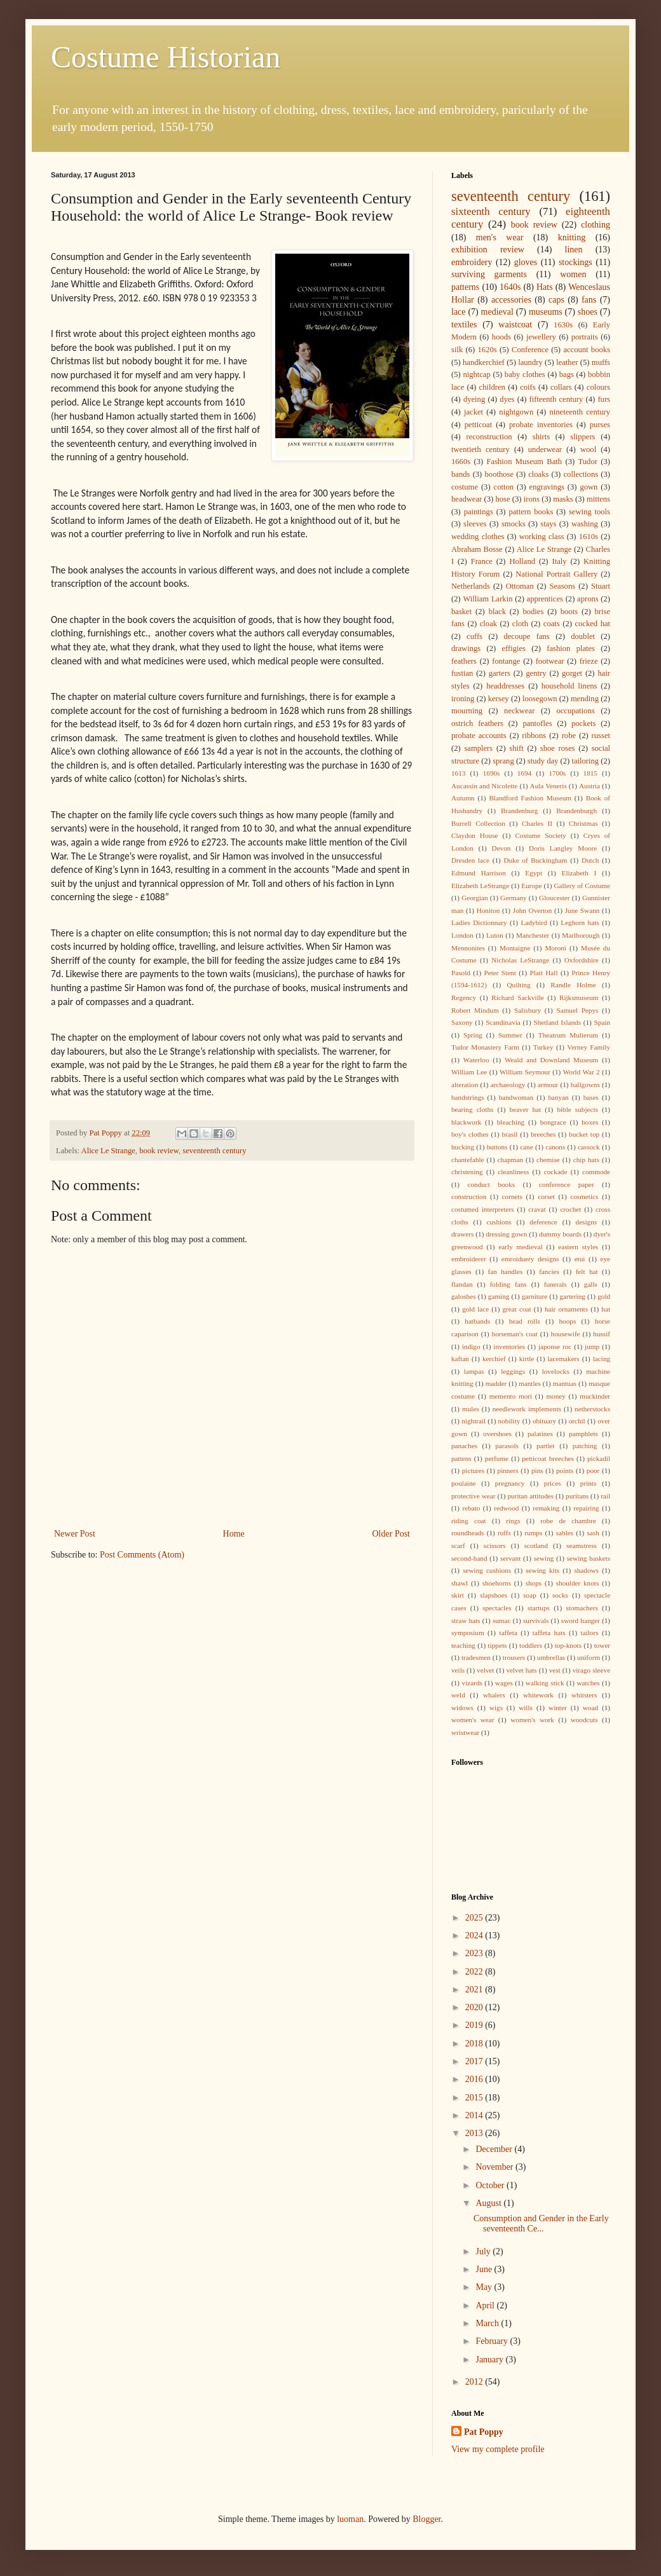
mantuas (564, 1383)
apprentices (545, 598)
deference (543, 1222)
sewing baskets (588, 1558)
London (462, 935)
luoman (350, 2519)
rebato (471, 1508)
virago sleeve (591, 1670)
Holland (522, 561)
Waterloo (476, 1060)
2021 (475, 1989)
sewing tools (589, 511)
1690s (491, 773)
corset (546, 1196)
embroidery (472, 262)
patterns (465, 287)
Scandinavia (503, 1022)
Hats (544, 287)
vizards (472, 1683)
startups (539, 1608)
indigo (471, 1346)
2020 (475, 2007)
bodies (532, 611)
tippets (497, 1645)
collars (561, 387)
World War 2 (581, 1072)
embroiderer (468, 1259)
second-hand (469, 1558)
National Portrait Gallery (556, 574)
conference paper (566, 1184)
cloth (520, 623)
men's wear (500, 237)
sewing (544, 1558)
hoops (567, 1321)
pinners (508, 1470)
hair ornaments (566, 1309)
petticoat (478, 424)
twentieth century (480, 449)
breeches (543, 1134)
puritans (577, 1496)
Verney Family (588, 1047)
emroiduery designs (530, 1259)
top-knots (568, 1645)
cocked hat (592, 623)
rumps (533, 1533)
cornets (512, 1196)
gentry (536, 673)
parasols (507, 1445)
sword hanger (580, 1620)
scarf (458, 1545)
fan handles (505, 1271)
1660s (460, 461)
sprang (503, 761)
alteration (464, 1084)
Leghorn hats (580, 922)
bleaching (511, 1122)
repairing (586, 1508)
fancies (549, 1271)
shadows (586, 1570)
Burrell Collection (478, 823)
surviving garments (489, 274)
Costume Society (540, 835)
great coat (517, 1309)
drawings (465, 648)
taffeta (508, 1632)
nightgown (516, 412)
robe (569, 735)
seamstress (581, 1545)
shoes (587, 312)
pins (537, 1470)
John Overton (532, 910)
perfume (496, 1458)
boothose (499, 474)
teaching (463, 1645)
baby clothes (525, 374)
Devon (501, 848)
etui (580, 1259)
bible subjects (577, 1109)
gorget (572, 673)
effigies (513, 648)
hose (502, 499)
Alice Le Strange (108, 1150)
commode (596, 1171)
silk (457, 349)
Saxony (462, 1022)
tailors (590, 1632)
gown (588, 487)
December (494, 2149)
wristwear (465, 1732)
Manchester (532, 935)
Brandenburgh (576, 810)
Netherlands (470, 586)
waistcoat (515, 324)
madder (496, 1383)
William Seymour (525, 1072)
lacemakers (563, 1358)
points (564, 1470)
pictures (473, 1470)
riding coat (468, 1520)
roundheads (467, 1533)
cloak (488, 623)
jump (592, 1346)
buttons (497, 1147)
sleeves (474, 523)
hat (605, 1309)
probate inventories (541, 424)
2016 (475, 2079)
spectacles (496, 1608)
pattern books (530, 511)
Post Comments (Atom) (142, 1554)
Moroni (555, 948)
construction (468, 1196)
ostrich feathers (477, 723)
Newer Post (74, 1533)
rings (513, 1520)
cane (526, 1147)
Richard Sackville (517, 997)
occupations (575, 710)
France (482, 561)
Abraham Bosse (477, 549)
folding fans (508, 1284)
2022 (475, 1972)
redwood (506, 1508)
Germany (513, 897)
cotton (504, 487)
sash (593, 1533)
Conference (530, 349)
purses (600, 424)
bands (460, 474)
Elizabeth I (579, 873)
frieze (589, 661)
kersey (498, 698)
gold (603, 1296)
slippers (582, 436)
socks (560, 1595)
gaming (499, 1296)
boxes (590, 1122)
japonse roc (554, 1346)
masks (563, 499)
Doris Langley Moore (563, 848)
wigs (496, 1707)
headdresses (505, 686)
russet (601, 735)
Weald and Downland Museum (551, 1060)
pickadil (598, 1458)
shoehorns (496, 1583)
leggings (513, 1371)
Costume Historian (165, 57)
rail (605, 1496)
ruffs (504, 1533)
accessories (511, 300)
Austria (589, 786)
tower (602, 1645)
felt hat (587, 1271)
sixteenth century (491, 211)
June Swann (582, 910)
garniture (534, 1296)
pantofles (537, 723)
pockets (583, 723)
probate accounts (479, 735)
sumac (502, 1620)
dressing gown (506, 1234)
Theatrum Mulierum (568, 1035)
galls (590, 1284)
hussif (601, 1334)
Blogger (426, 2519)
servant (510, 1558)
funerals (555, 1284)
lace (458, 312)
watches (588, 1683)
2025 (475, 1917)
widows (462, 1707)
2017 (475, 2061)
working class (541, 536)
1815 (590, 773)
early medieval (520, 1246)
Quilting (518, 985)
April (485, 2305)
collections (581, 474)
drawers (462, 1234)
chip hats (586, 1159)
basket (461, 611)
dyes (507, 399)
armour (548, 1084)
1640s (510, 287)
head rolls (524, 1321)
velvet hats (521, 1670)
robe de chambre (568, 1520)
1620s (487, 349)
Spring (472, 1035)
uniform (588, 1657)
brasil (510, 1134)
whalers (494, 1695)
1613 (458, 773)
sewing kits (542, 1570)
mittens (598, 499)
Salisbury (527, 1010)
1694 (524, 773)
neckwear (519, 710)
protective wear (473, 1496)
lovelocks (555, 1371)
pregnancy (510, 1483)
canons (555, 1147)
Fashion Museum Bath (524, 461)
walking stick (545, 1683)
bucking (462, 1147)
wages (504, 1683)
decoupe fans (526, 636)
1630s (563, 324)
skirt (457, 1595)
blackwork (466, 1122)
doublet (583, 636)
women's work (532, 1719)
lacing (601, 1358)
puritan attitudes (530, 1496)
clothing (595, 225)
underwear (545, 449)
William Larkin (487, 598)
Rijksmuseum (579, 997)
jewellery (541, 336)
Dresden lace (470, 860)
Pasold (460, 972)
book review (159, 1150)
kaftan (460, 1358)
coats (551, 623)
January (490, 2359)
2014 (475, 2115)
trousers (514, 1657)
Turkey (543, 1047)
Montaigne (515, 948)
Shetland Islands (557, 1022)
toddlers (530, 1645)
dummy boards (560, 1234)
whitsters (584, 1695)
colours (598, 387)
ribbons (534, 735)
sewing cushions (487, 1570)
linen (574, 249)
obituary (544, 1421)
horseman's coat (515, 1334)
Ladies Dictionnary (479, 922)
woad (590, 1707)
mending (585, 698)
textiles (464, 324)
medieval (497, 312)
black (497, 611)
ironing (462, 698)
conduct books (491, 1184)
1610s (588, 536)
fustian (462, 673)
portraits (584, 336)
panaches (464, 1445)
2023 (475, 1953)
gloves (526, 262)
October (491, 2185)
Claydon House (474, 835)
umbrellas (551, 1657)
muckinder (595, 1396)
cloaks (538, 474)
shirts (541, 436)
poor (593, 1470)
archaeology (508, 1084)
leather (567, 362)
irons (532, 499)
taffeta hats (549, 1632)
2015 (475, 2097)
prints (588, 1483)
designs (586, 1222)
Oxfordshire (581, 960)
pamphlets (583, 1433)
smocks (513, 523)
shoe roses (557, 748)
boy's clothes (470, 1134)
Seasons (563, 586)
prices (552, 1483)
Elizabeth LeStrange (480, 885)
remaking (546, 1508)
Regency (463, 997)
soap (529, 1595)
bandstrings (467, 1097)
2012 (475, 2382)
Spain (602, 1022)
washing (584, 523)
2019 (475, 2025)
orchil (577, 1421)
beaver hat (526, 1109)
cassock (589, 1147)
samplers (478, 748)
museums (545, 312)
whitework (538, 1695)
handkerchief (484, 362)
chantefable (467, 1159)
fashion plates (571, 648)
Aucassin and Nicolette (484, 786)
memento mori (510, 1396)
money (555, 1396)
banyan (558, 1097)
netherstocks (592, 1409)
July (484, 2251)
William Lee (469, 1072)
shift (516, 748)
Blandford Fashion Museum (530, 798)
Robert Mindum (475, 1010)
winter (558, 1707)
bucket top (584, 1134)
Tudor (587, 461)
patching (585, 1445)
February (492, 2341)
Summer (510, 1035)
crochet (570, 1209)
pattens (461, 1458)
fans (589, 300)
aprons (588, 598)
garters (499, 673)
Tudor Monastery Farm (485, 1047)
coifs (527, 387)
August (489, 2203)
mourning (466, 710)
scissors (495, 1545)
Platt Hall (543, 972)
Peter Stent (500, 972)
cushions (498, 1222)
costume (464, 487)
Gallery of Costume (582, 885)
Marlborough (580, 935)
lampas (474, 1371)
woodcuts (584, 1719)
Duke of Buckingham (535, 860)
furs (603, 399)
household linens (569, 686)
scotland (536, 1545)
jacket (473, 412)
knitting (572, 237)
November (495, 2167)
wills (526, 1707)
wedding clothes (477, 536)
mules (470, 1409)
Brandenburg (519, 810)
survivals (536, 1620)
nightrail (473, 1421)
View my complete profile (498, 2449)
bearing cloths (472, 1109)
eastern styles (578, 1246)
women (573, 274)
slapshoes (493, 1595)
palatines (540, 1433)
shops (534, 1583)
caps (556, 300)
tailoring (585, 761)
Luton (494, 935)
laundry (530, 362)
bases (591, 1097)
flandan (462, 1284)
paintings (478, 511)
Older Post (391, 1533)
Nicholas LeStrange (520, 960)
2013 (475, 2133)
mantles (530, 1383)
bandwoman (516, 1097)
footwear (550, 661)
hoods (501, 336)
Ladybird (534, 922)
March (488, 2323)
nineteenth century (580, 412)
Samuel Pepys (577, 1010)
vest (555, 1670)
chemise (548, 1159)
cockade (556, 1171)
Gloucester (554, 897)
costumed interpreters (482, 1209)
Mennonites (468, 948)
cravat (536, 1209)
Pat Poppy (483, 2432)
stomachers (581, 1608)
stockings (575, 262)
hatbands (477, 1321)
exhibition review (487, 249)
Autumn (463, 798)
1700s (557, 773)
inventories (509, 1346)
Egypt (533, 873)
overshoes (497, 1433)
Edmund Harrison (478, 873)
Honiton (488, 910)
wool (588, 449)
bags (566, 374)
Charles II (537, 823)
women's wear (472, 1719)
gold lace (475, 1309)
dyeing (474, 399)
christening (467, 1171)
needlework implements (527, 1409)
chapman (510, 1159)
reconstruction (489, 436)
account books (586, 349)
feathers (464, 661)
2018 (475, 2043)
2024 (475, 1935)
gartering (572, 1296)
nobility (509, 1421)
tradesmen (476, 1657)
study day (543, 761)
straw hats (465, 1620)
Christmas (583, 823)
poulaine (463, 1483)
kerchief (494, 1358)
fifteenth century (556, 399)
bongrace (553, 1122)
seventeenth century (214, 1150)
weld (458, 1695)
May (484, 2287)
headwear (466, 499)
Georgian (474, 897)
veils (458, 1670)
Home (234, 1533)
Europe (531, 885)
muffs (601, 362)
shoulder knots (577, 1583)
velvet (485, 1670)
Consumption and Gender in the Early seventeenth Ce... (541, 2224)
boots (569, 611)
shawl (459, 1583)
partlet (545, 1445)
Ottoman (520, 586)
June (484, 2269)
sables (564, 1533)
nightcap (476, 374)
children (492, 387)
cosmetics (584, 1196)
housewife (565, 1334)
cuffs (474, 636)
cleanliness (513, 1171)
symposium (467, 1632)
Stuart (600, 586)
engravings (546, 487)
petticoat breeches (548, 1458)
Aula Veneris (548, 786)
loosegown (539, 698)
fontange (506, 661)
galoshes (463, 1296)
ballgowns (585, 1084)
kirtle (527, 1358)
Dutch (590, 860)
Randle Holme (573, 985)
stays (548, 523)
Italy (559, 561)
